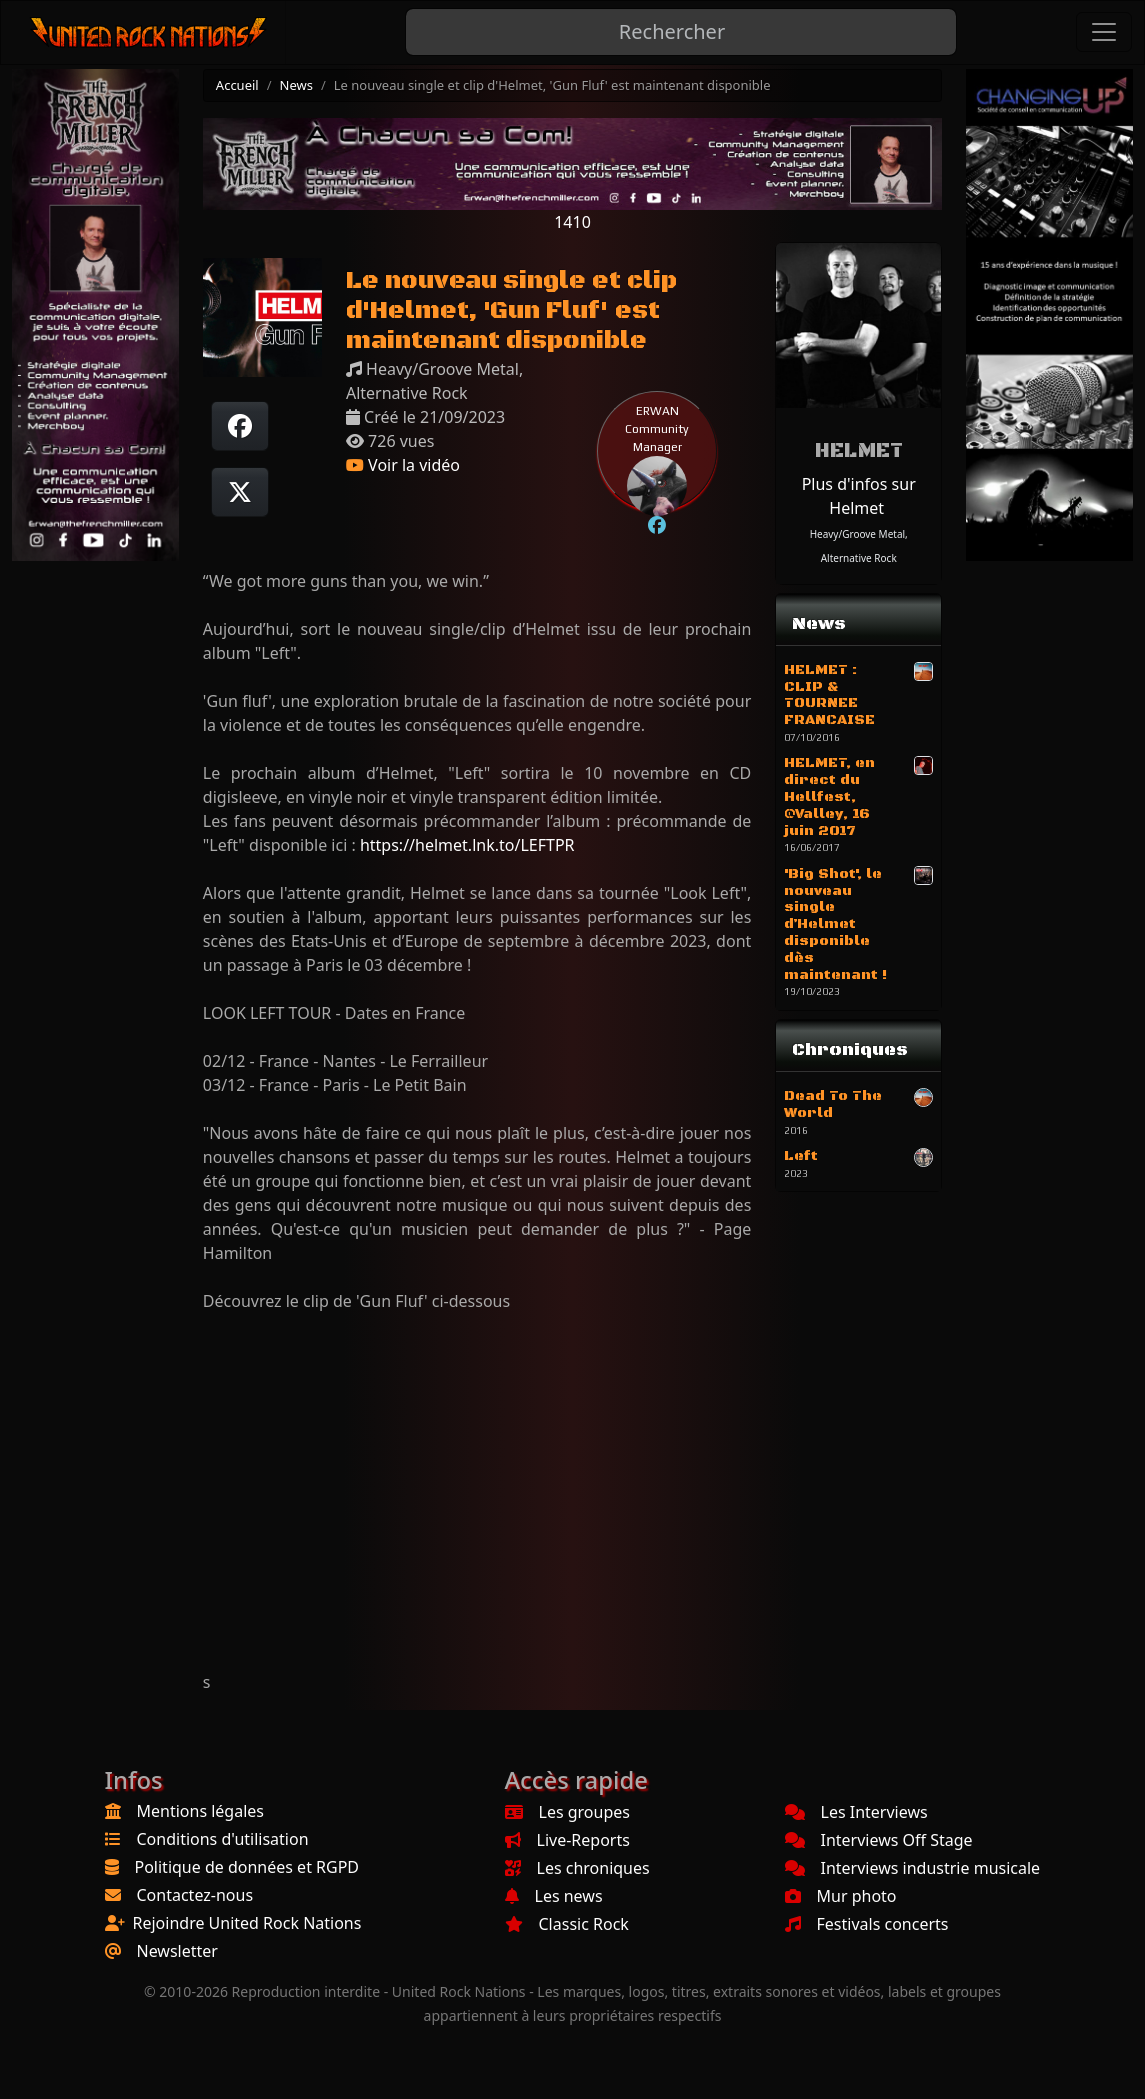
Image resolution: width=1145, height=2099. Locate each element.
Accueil (237, 85)
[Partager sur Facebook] (240, 426)
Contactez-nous (195, 1895)
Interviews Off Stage (879, 1840)
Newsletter (177, 1951)
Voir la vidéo (403, 465)
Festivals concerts (867, 1924)
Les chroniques (577, 1868)
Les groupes (567, 1812)
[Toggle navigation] (1104, 32)
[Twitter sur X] (240, 492)
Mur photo (841, 1896)
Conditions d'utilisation (223, 1839)
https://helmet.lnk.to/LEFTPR (467, 845)
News (296, 85)
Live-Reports (567, 1840)
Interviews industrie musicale (913, 1868)
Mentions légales (201, 1811)
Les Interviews (856, 1812)
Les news (554, 1896)
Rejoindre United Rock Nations (247, 1923)
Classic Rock (567, 1924)
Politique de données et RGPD (247, 1867)
